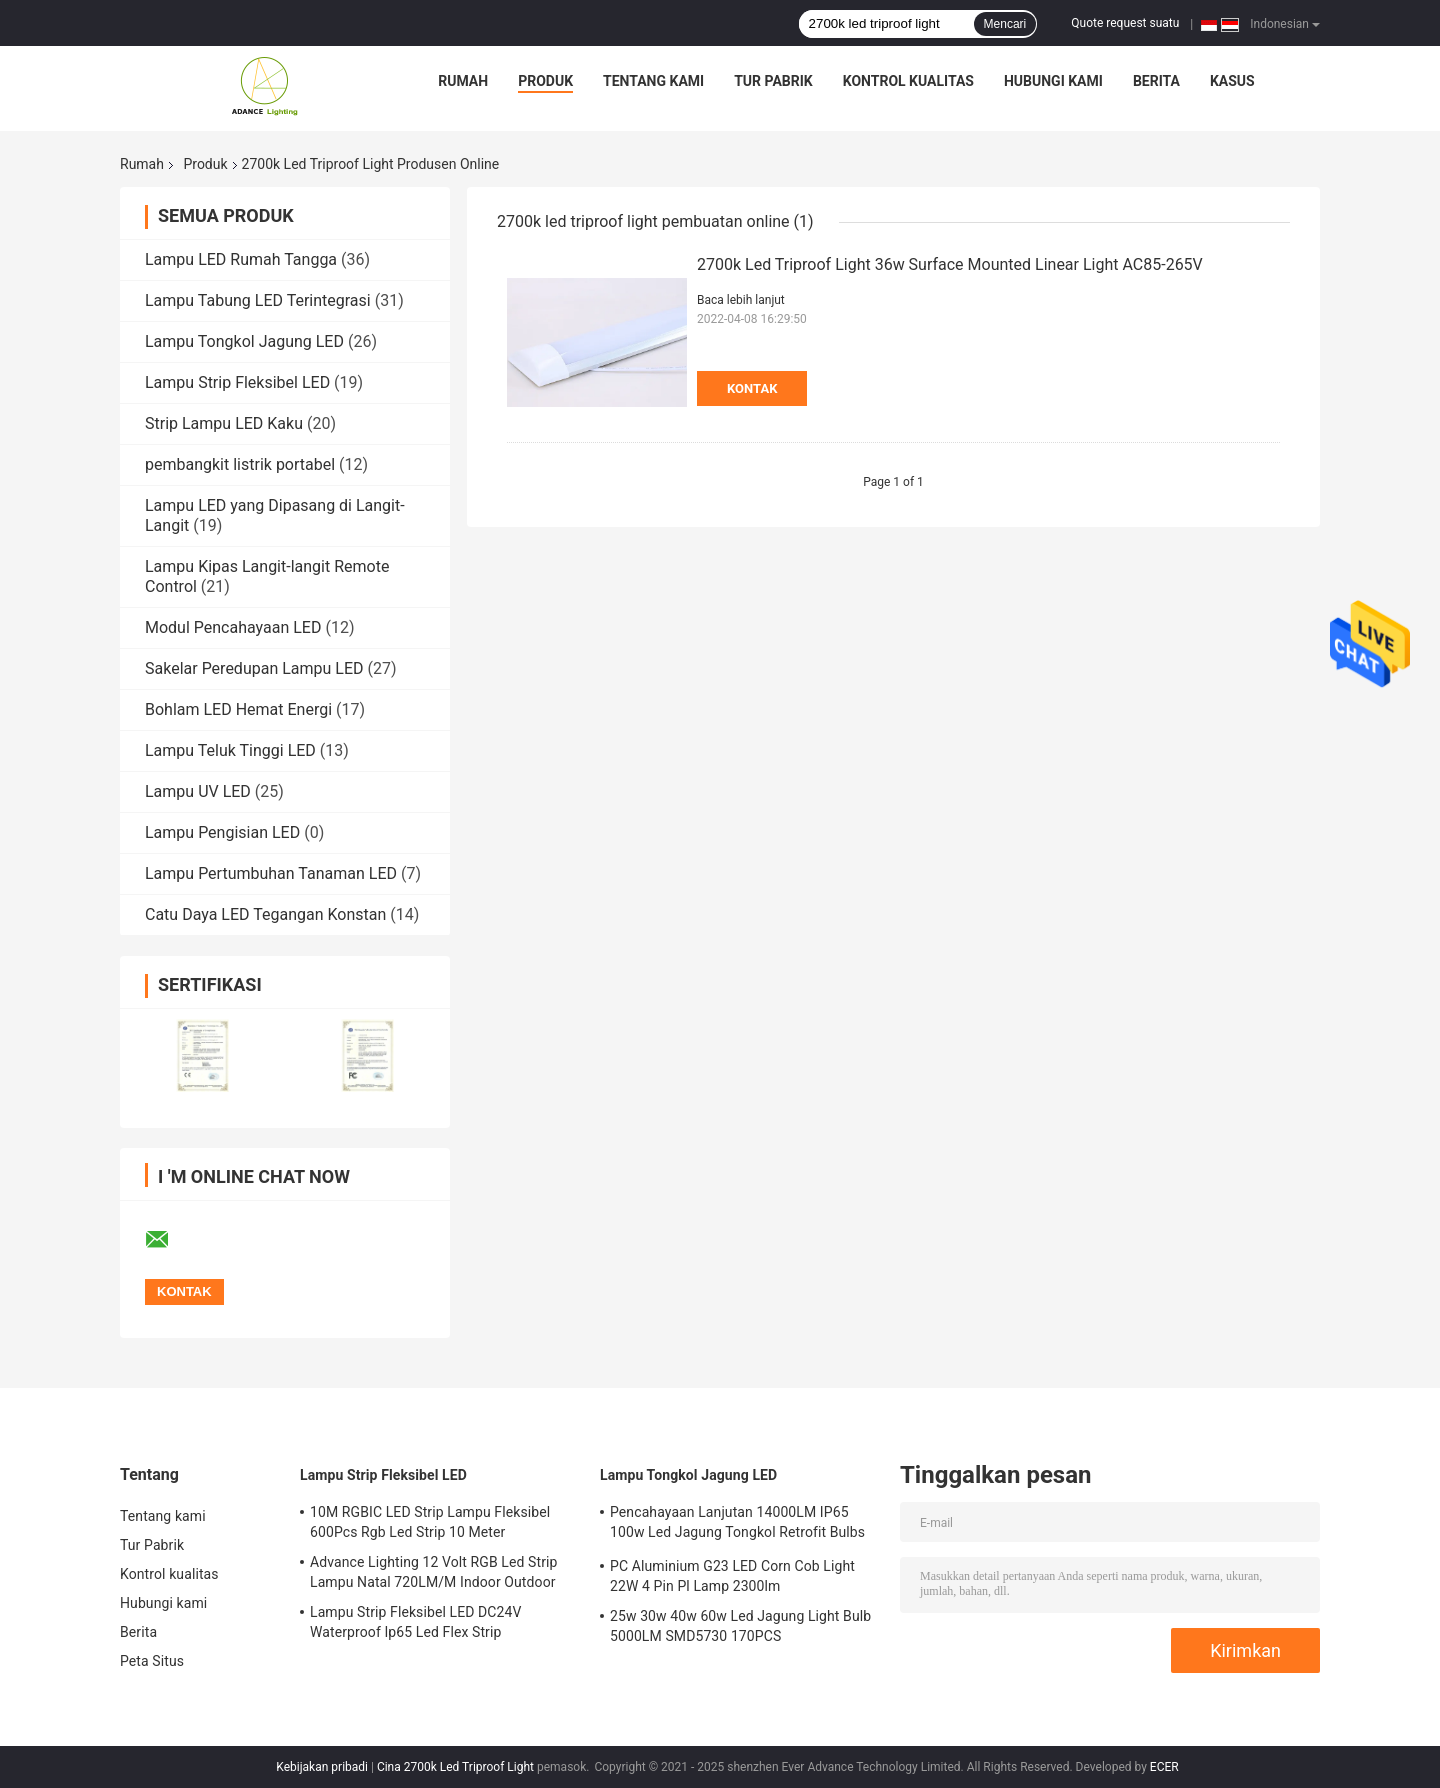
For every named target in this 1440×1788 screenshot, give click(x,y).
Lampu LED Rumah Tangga (241, 259)
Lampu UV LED (198, 791)
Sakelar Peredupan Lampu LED (254, 668)
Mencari (1005, 24)
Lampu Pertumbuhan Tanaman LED (271, 873)
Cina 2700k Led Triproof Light (455, 1767)
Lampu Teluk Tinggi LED (230, 750)
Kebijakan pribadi (322, 1767)
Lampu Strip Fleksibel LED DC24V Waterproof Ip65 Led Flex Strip (416, 1622)
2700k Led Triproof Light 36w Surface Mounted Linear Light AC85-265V (950, 264)
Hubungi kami (1053, 81)
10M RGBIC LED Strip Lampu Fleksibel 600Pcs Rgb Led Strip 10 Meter (430, 1522)
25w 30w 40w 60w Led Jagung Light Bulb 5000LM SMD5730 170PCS (740, 1626)
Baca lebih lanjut (741, 300)
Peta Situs (152, 1661)
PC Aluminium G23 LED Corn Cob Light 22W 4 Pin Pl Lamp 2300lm (732, 1576)
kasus (1232, 81)
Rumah (463, 81)
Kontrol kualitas (908, 81)
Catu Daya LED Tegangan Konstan (265, 914)
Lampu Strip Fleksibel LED (237, 382)
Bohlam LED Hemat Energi (238, 709)
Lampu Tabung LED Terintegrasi (258, 300)
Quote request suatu (1125, 23)
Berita (1156, 81)
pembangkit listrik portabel (240, 464)
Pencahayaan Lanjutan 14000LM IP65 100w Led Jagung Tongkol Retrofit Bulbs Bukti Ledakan (737, 1525)
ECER (1164, 1767)
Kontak (752, 388)
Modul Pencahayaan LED (233, 627)
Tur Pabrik (773, 81)
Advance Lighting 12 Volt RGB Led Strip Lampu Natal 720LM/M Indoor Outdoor (434, 1572)
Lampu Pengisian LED (222, 832)
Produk (545, 81)
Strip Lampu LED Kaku (224, 423)
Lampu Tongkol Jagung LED (244, 341)
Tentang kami (653, 81)
